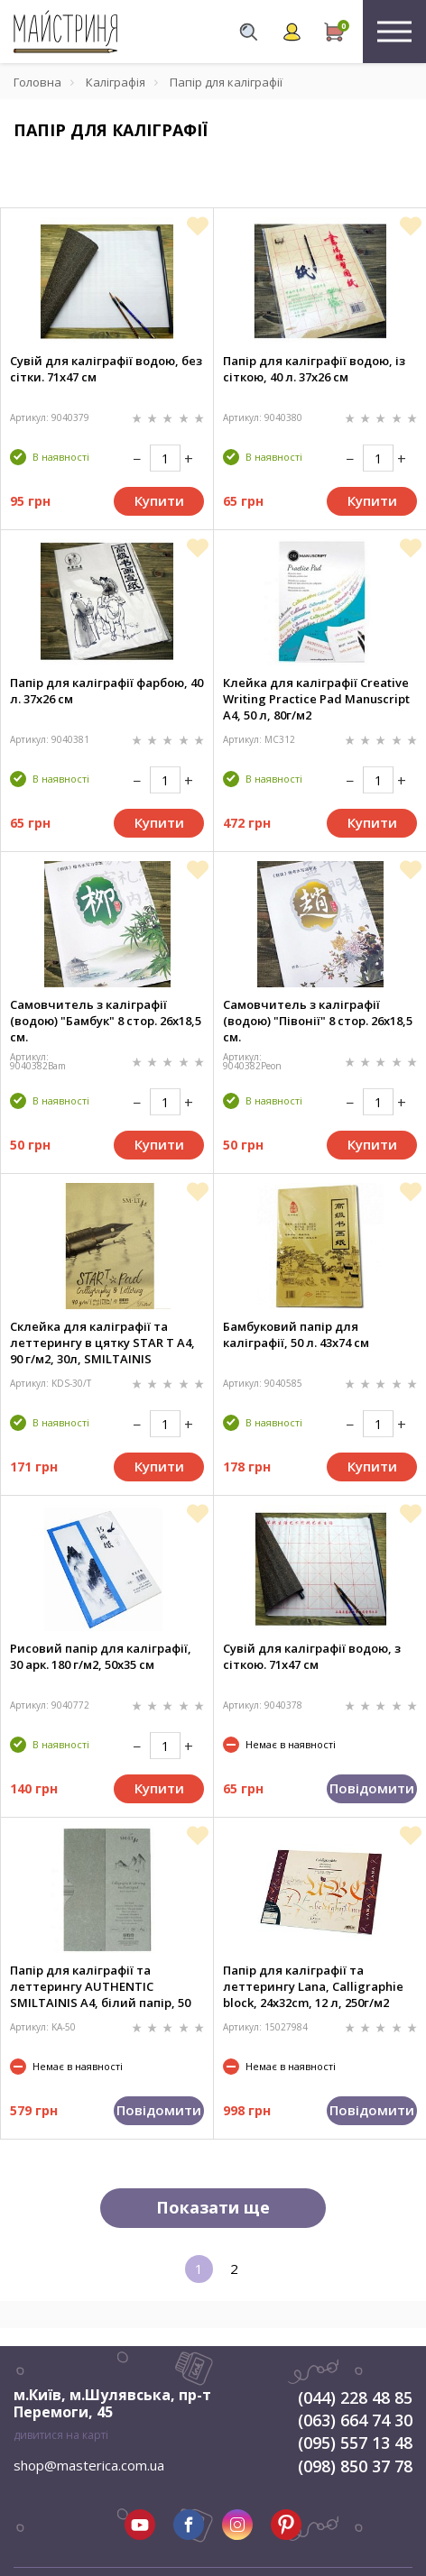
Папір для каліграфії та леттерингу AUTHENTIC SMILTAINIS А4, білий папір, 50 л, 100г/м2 (100, 1986)
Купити (159, 500)
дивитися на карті (61, 2435)
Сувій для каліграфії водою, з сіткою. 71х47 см (312, 1656)
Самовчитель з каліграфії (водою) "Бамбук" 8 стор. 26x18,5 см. (105, 1020)
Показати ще (213, 2207)
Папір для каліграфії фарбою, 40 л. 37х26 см (106, 690)
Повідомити (371, 1788)
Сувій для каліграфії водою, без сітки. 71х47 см (106, 369)
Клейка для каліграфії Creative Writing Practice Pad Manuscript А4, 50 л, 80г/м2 (316, 698)
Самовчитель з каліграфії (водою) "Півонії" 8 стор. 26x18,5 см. (317, 1020)
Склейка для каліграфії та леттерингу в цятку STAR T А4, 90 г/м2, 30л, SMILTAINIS (102, 1342)
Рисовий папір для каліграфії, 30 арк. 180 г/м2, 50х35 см (100, 1656)
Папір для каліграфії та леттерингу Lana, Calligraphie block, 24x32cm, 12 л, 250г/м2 (313, 1986)
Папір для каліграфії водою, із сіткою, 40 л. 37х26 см (314, 369)
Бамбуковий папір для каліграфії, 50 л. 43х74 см (296, 1334)
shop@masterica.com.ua (89, 2465)
